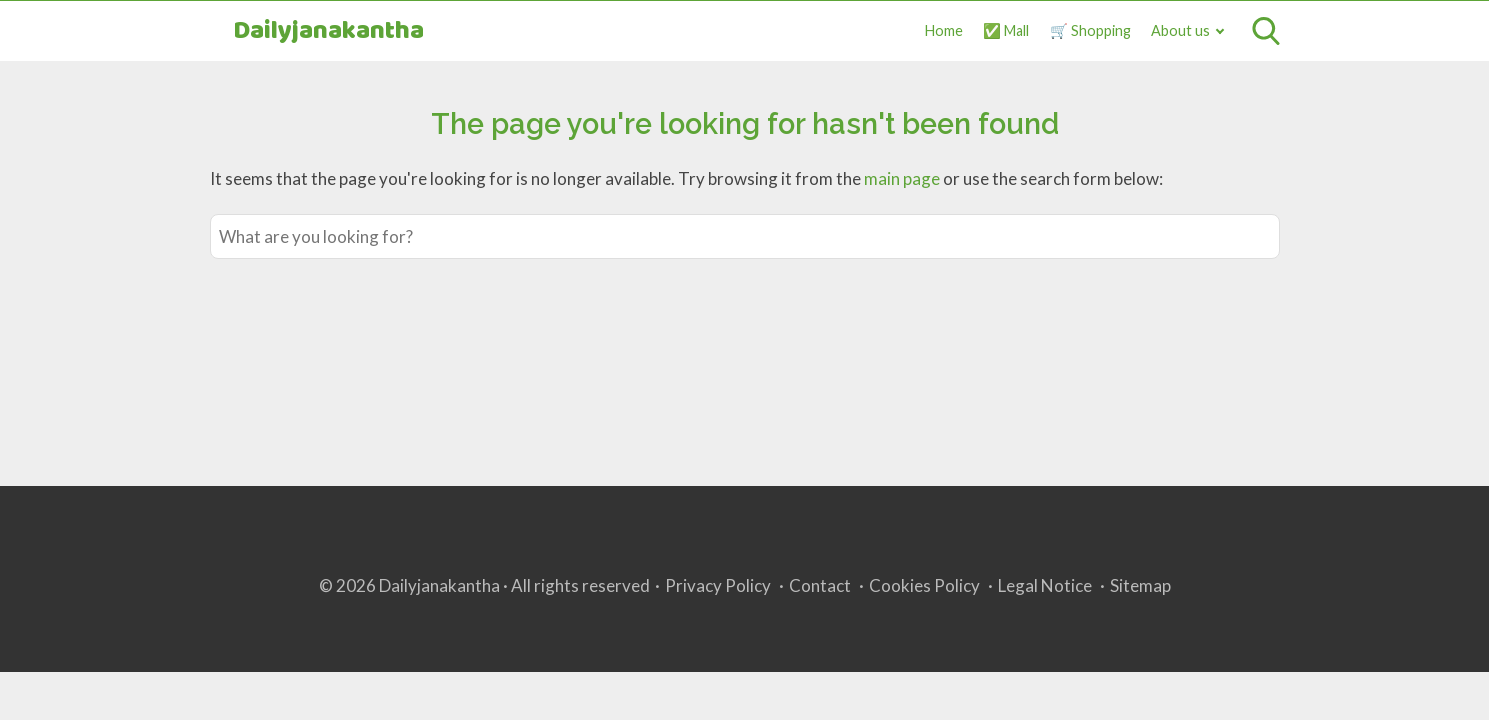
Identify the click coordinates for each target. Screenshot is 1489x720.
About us (1180, 30)
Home (944, 30)
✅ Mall (1006, 30)
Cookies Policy (924, 585)
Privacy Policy (718, 585)
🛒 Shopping (1090, 30)
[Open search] (1266, 31)
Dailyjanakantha (328, 31)
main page (902, 178)
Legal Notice (1045, 585)
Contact (820, 585)
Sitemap (1140, 585)
